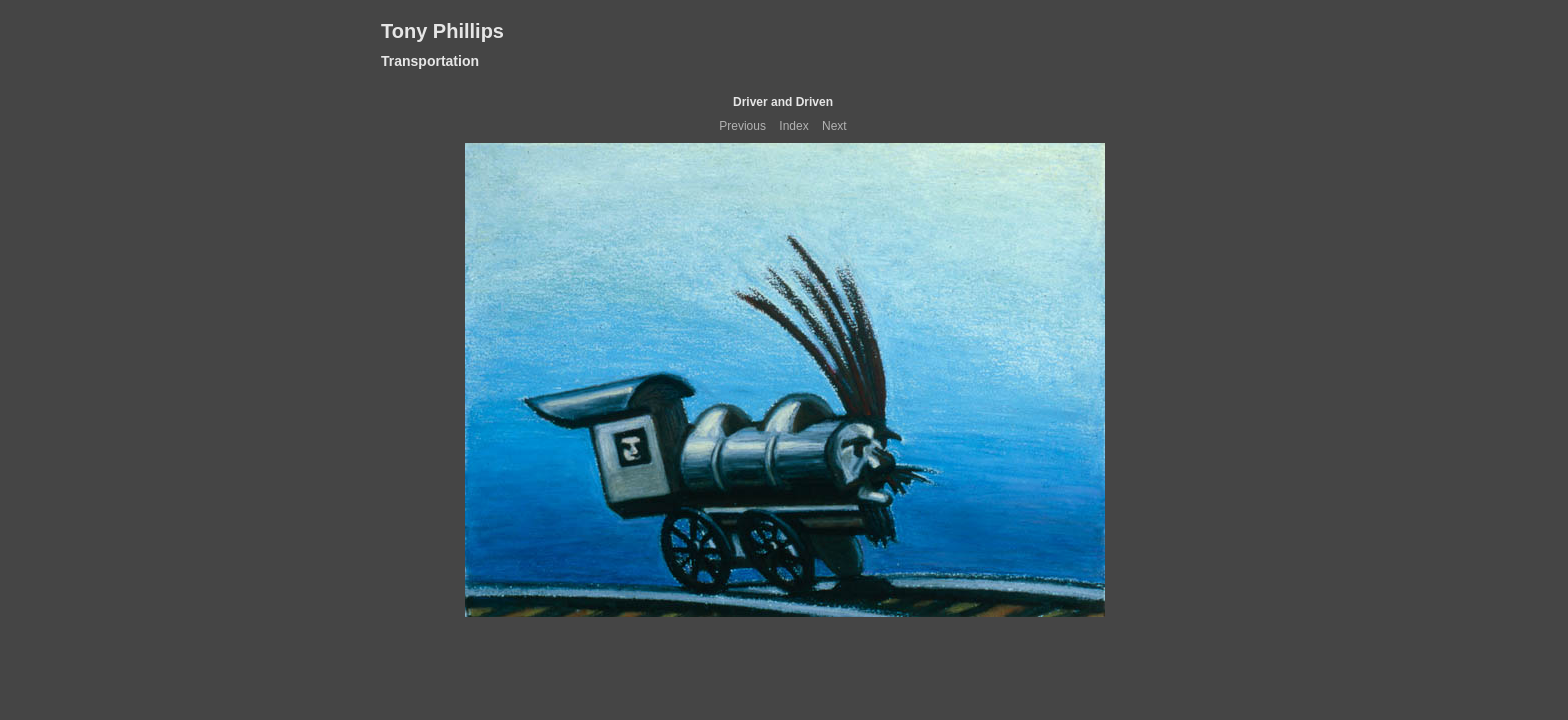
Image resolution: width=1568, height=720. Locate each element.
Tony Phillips (442, 31)
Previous (742, 126)
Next (834, 126)
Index (793, 126)
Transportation (430, 61)
